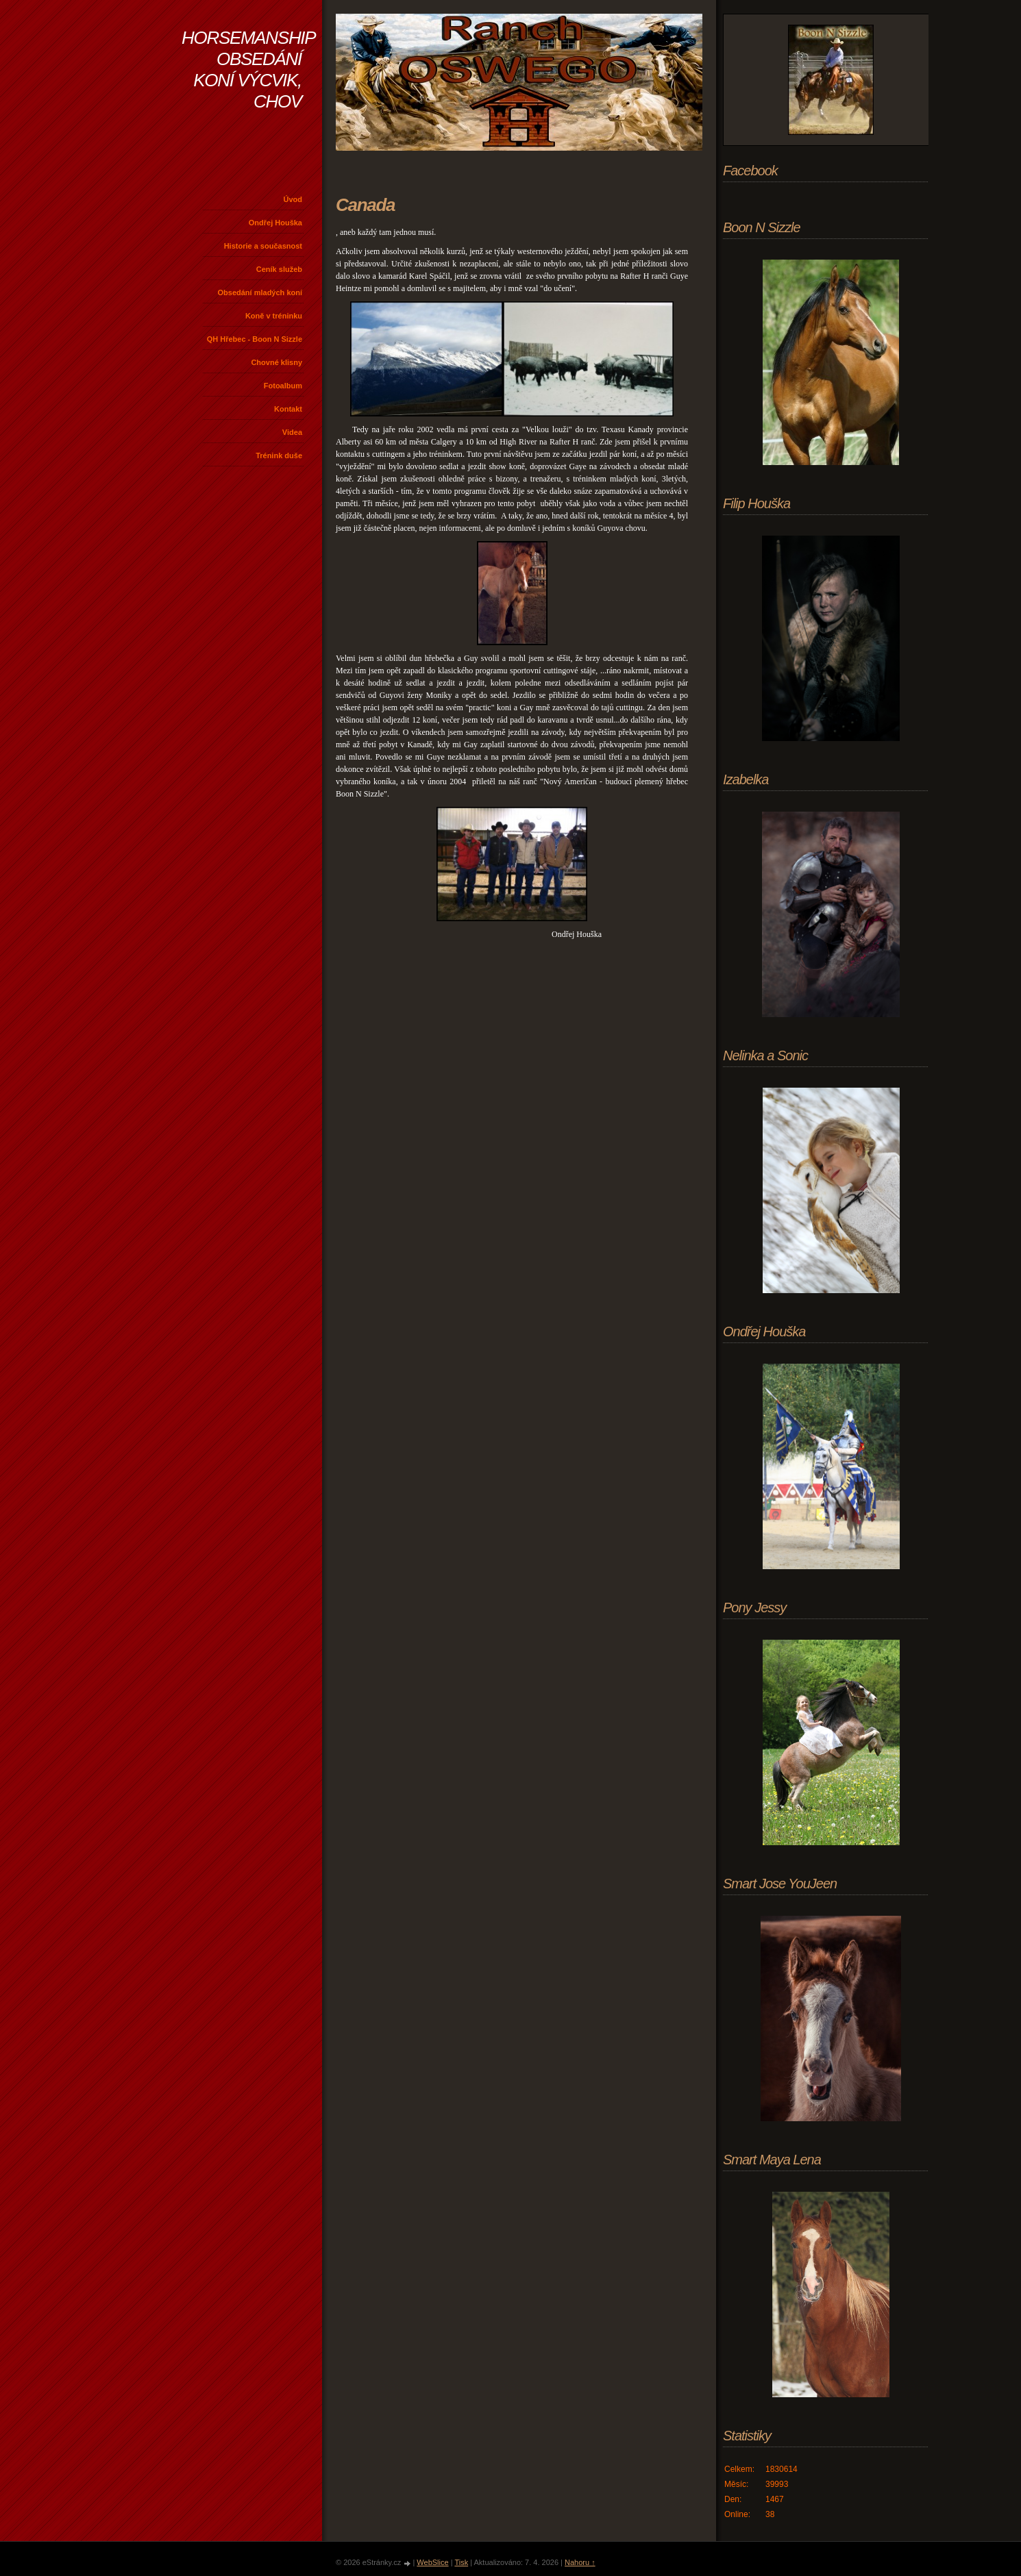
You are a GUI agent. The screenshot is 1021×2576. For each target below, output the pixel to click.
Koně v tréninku (273, 316)
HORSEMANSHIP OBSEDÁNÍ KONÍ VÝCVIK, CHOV (248, 69)
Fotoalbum (283, 386)
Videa (292, 432)
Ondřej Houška (275, 222)
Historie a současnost (263, 246)
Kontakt (288, 409)
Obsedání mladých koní (260, 292)
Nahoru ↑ (580, 2562)
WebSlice (432, 2562)
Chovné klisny (276, 362)
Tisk (461, 2562)
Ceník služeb (279, 269)
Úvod (293, 199)
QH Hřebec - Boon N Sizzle (254, 339)
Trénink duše (279, 455)
